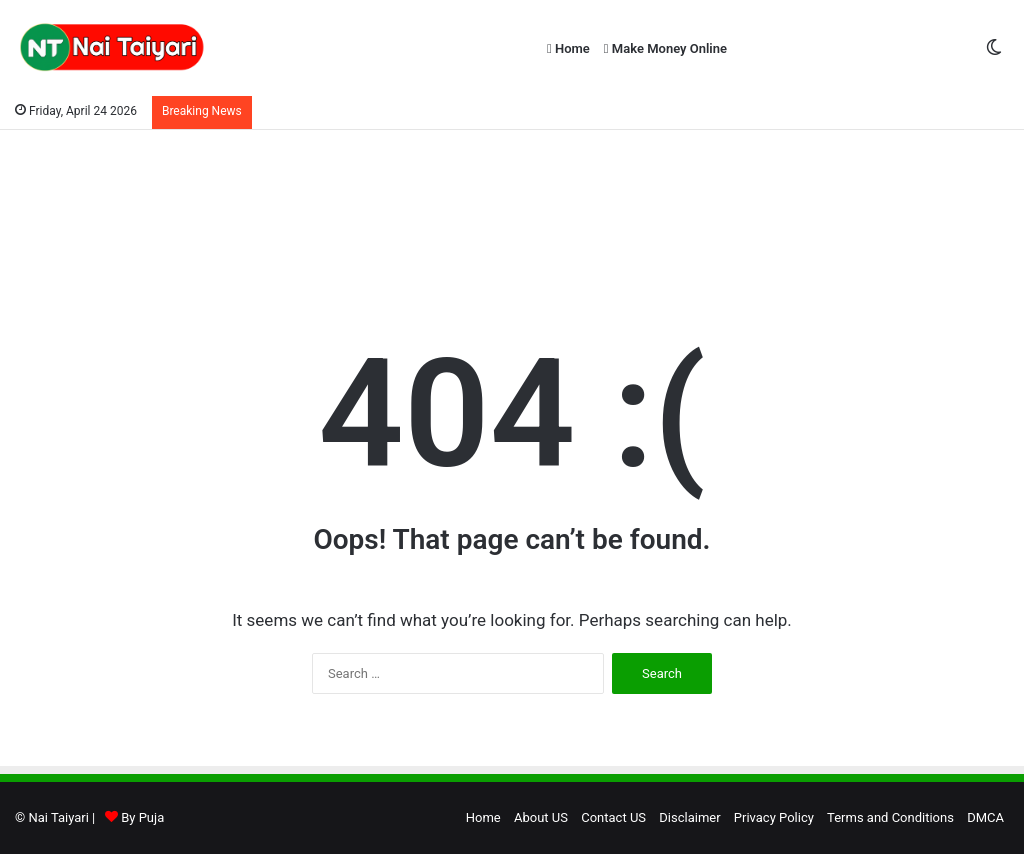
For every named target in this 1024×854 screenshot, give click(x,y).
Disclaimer (689, 817)
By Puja (142, 817)
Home (568, 48)
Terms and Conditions (890, 817)
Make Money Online (665, 48)
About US (541, 817)
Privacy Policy (774, 817)
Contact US (613, 817)
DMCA (985, 817)
